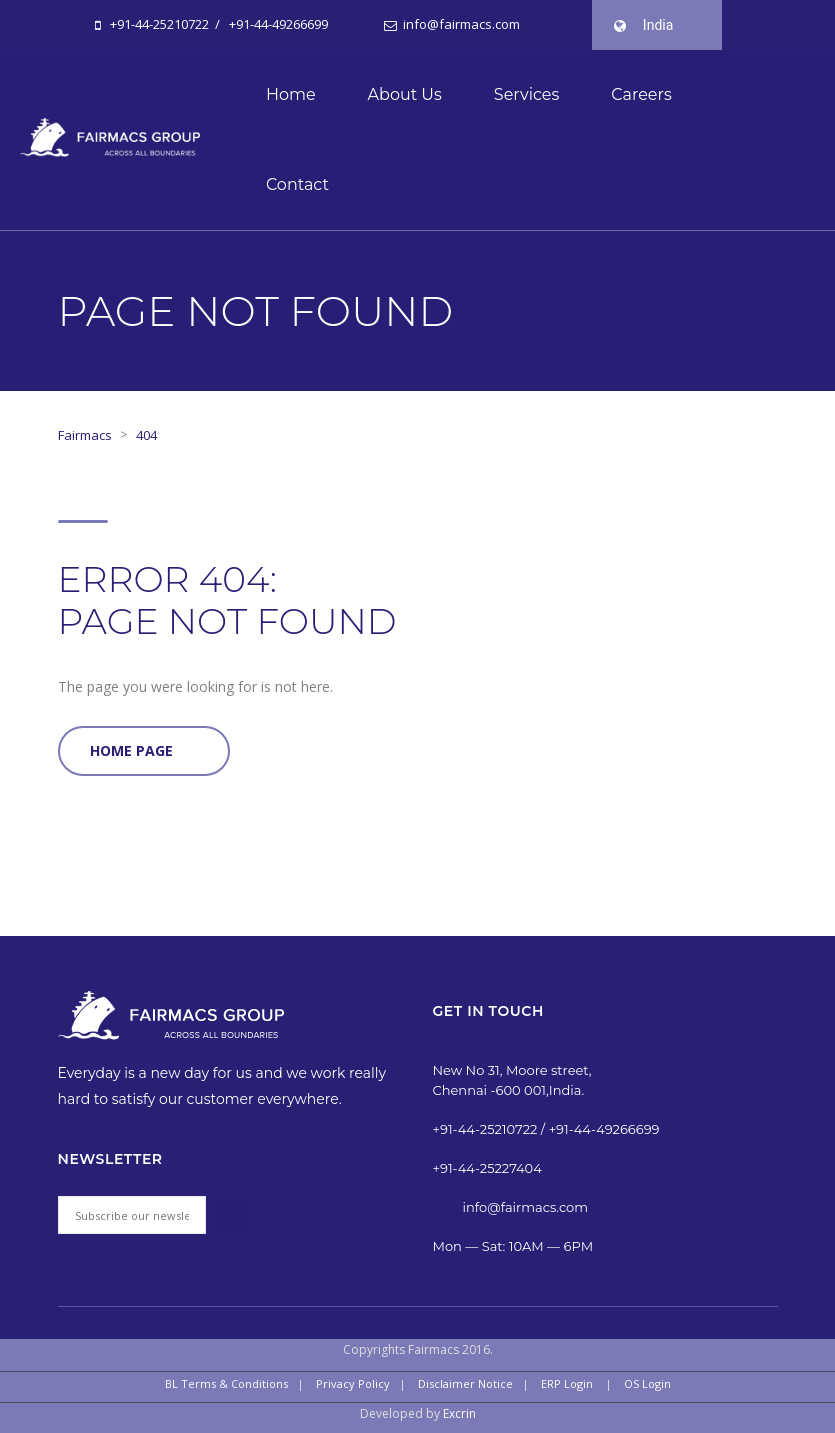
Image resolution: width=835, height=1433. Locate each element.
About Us (405, 94)
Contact (297, 184)
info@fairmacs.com (460, 24)
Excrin (459, 1413)
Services (526, 94)
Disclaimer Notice (465, 1383)
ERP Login (567, 1383)
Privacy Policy (353, 1383)
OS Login (647, 1383)
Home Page (131, 750)
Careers (641, 94)
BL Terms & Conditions (226, 1383)
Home (291, 94)
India (658, 25)
